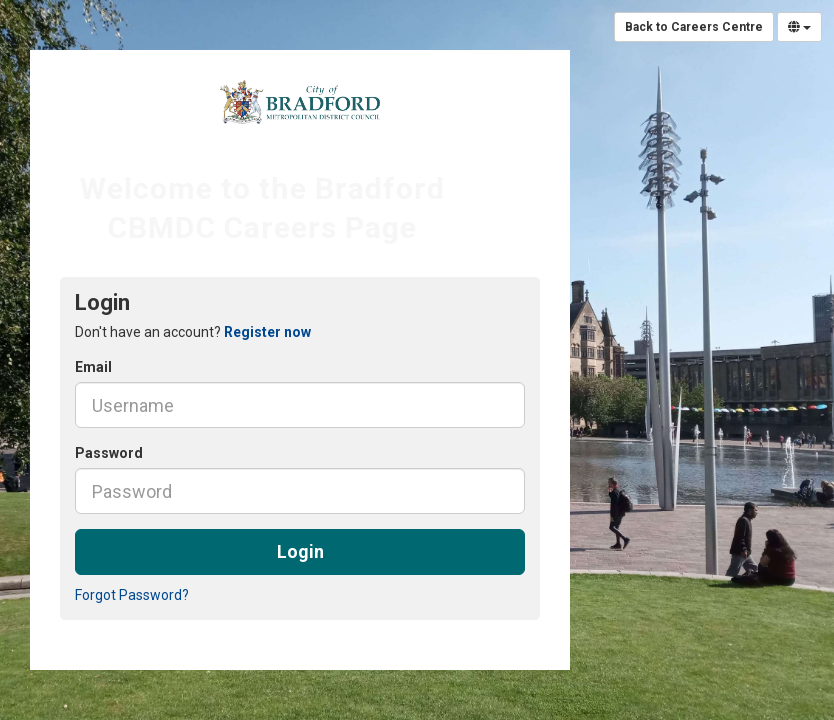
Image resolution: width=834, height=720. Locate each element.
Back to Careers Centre (694, 27)
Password (109, 453)
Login (300, 551)
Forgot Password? (132, 595)
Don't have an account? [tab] (193, 332)
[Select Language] (799, 27)
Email (93, 367)
